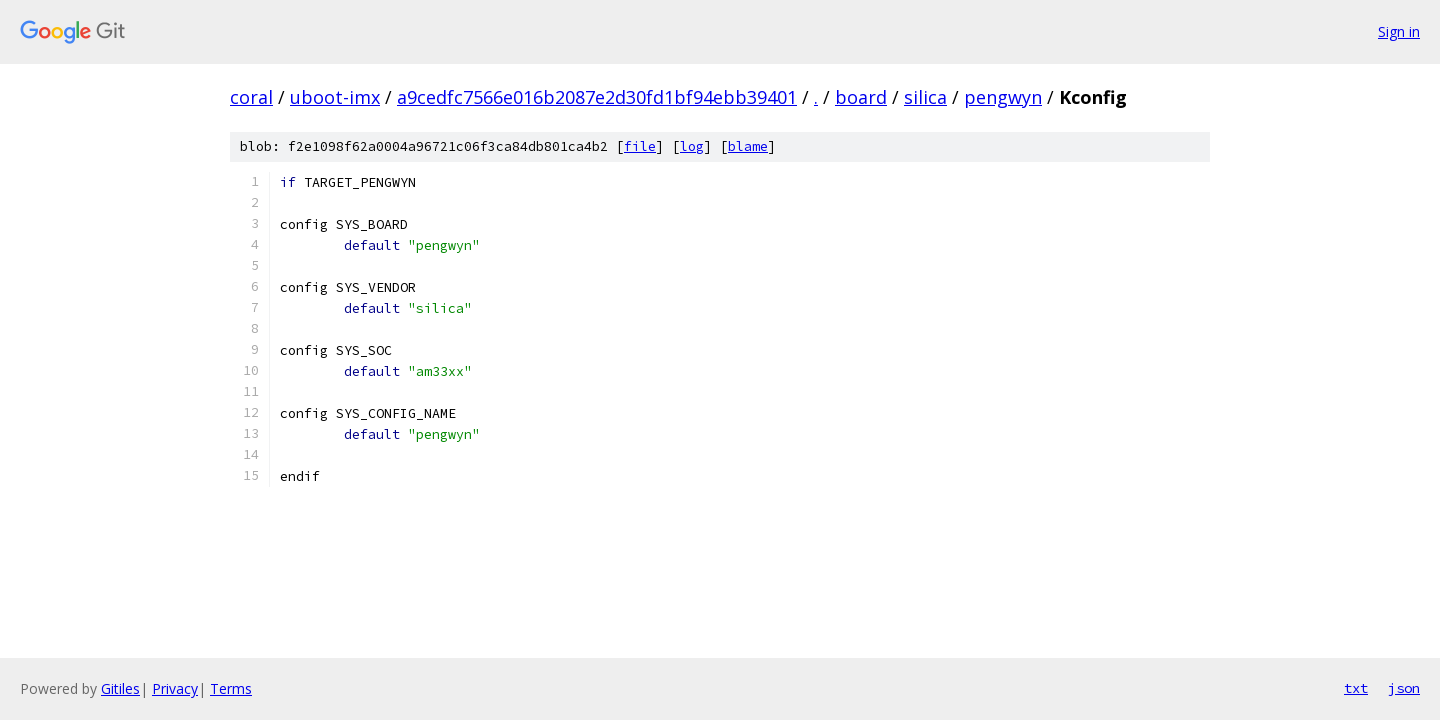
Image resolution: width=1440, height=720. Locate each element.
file (640, 146)
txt (1356, 688)
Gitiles (120, 688)
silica (925, 97)
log (692, 146)
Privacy (175, 688)
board (861, 97)
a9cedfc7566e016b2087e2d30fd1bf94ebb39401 (597, 97)
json (1404, 688)
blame (748, 146)
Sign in (1399, 31)
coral (251, 97)
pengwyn (1003, 97)
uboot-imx (335, 97)
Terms (231, 688)
